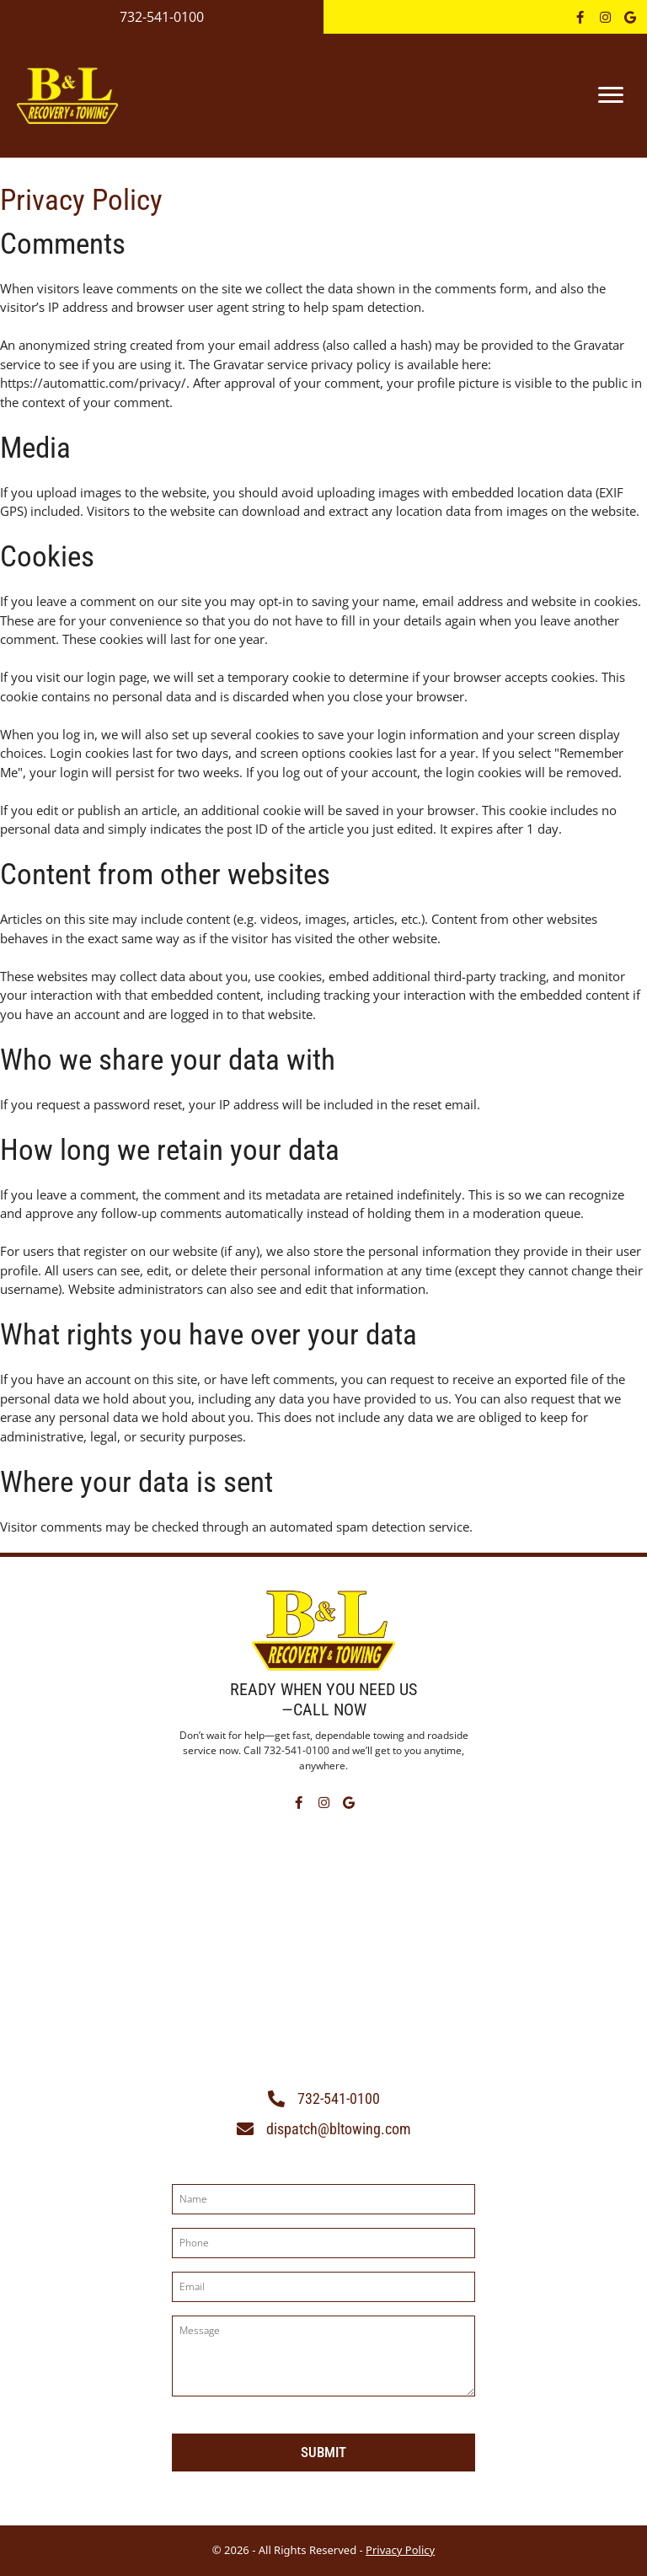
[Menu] (610, 95)
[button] (579, 16)
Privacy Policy (400, 2549)
